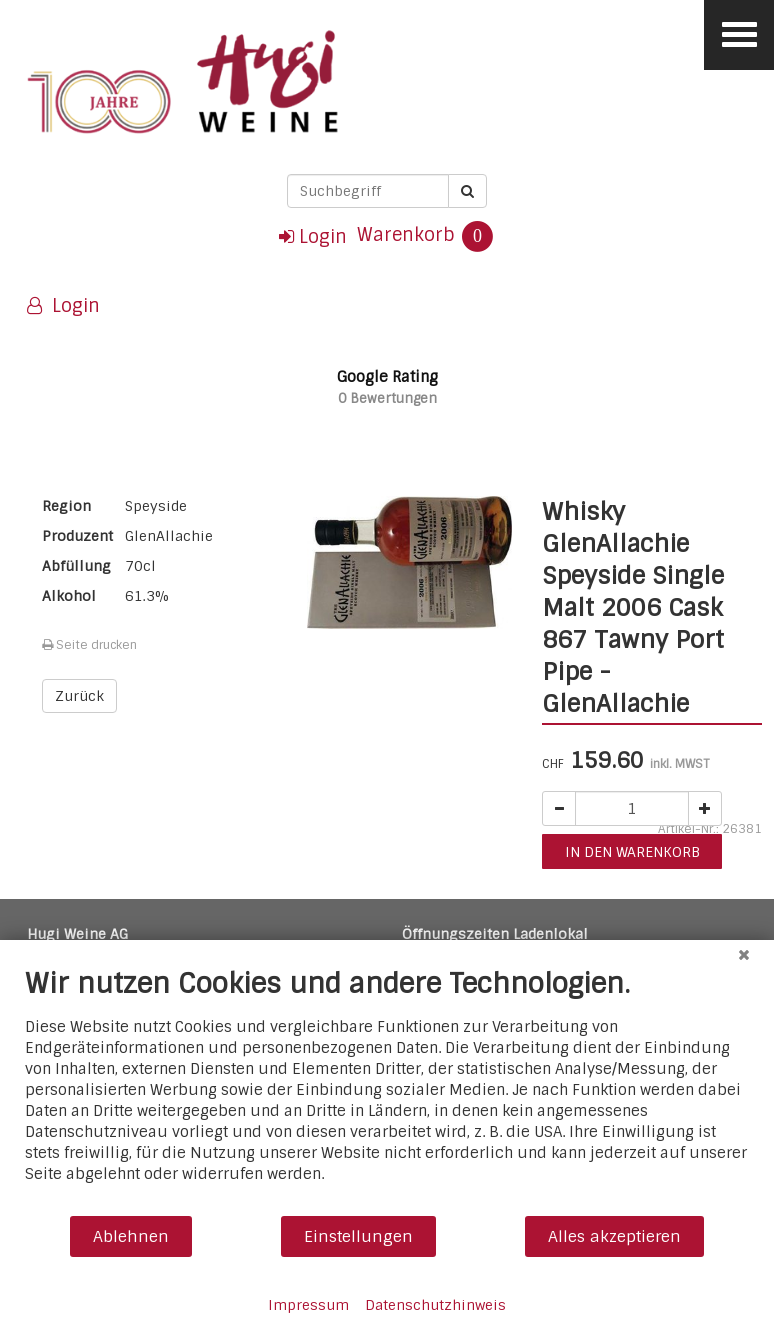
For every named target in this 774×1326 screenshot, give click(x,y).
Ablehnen (131, 1236)
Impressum (308, 1305)
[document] (387, 1090)
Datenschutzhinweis (435, 1305)
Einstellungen (358, 1236)
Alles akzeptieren (614, 1236)
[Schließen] (744, 955)
